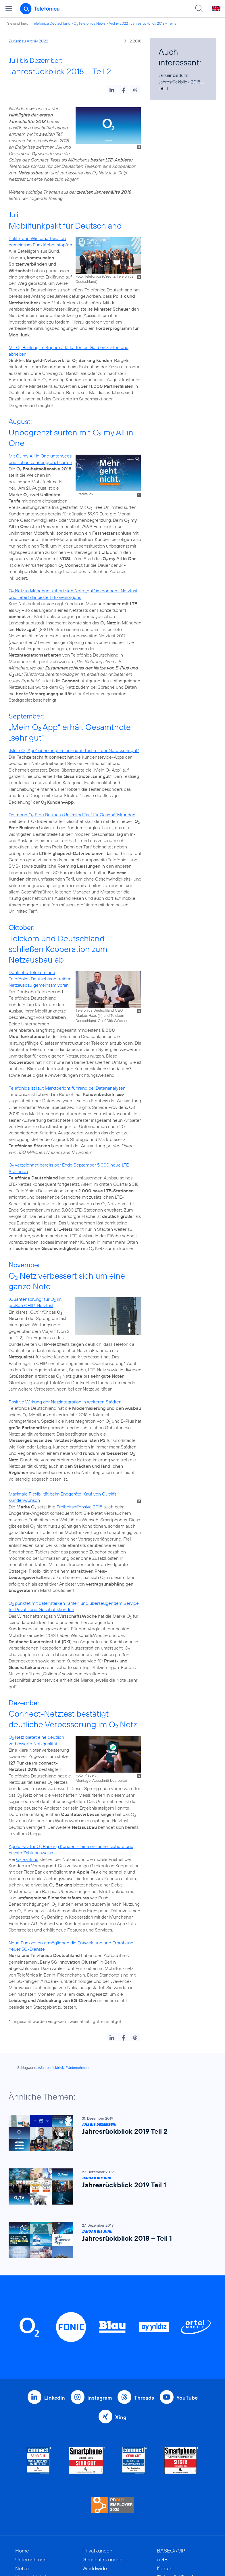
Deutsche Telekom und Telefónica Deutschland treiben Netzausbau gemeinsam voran (40, 978)
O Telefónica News (89, 23)
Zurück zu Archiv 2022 (28, 41)
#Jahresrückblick (51, 2068)
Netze (22, 2568)
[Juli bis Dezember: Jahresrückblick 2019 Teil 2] (110, 2133)
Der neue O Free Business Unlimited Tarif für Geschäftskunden (72, 814)
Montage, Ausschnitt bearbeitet (101, 1780)
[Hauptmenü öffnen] (8, 8)
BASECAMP (171, 2550)
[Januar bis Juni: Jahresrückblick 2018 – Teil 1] (110, 2240)
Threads (144, 2397)
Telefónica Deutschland (51, 23)
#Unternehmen (77, 2068)
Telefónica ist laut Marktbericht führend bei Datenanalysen (67, 1088)
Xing (120, 2417)
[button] (112, 89)
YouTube (187, 2397)
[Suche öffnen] (199, 8)
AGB (162, 2559)
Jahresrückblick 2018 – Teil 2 (153, 23)
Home (22, 2550)
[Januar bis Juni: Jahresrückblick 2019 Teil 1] (110, 2186)
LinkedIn (54, 2397)
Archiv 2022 (118, 23)
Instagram (99, 2397)
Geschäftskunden (102, 2559)
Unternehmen (31, 2559)
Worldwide (94, 2568)
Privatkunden (97, 2550)
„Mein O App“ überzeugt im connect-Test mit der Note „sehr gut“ (74, 750)
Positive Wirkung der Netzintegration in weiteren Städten (65, 1402)
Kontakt (165, 2568)
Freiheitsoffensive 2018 (79, 1507)
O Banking (27, 1859)
